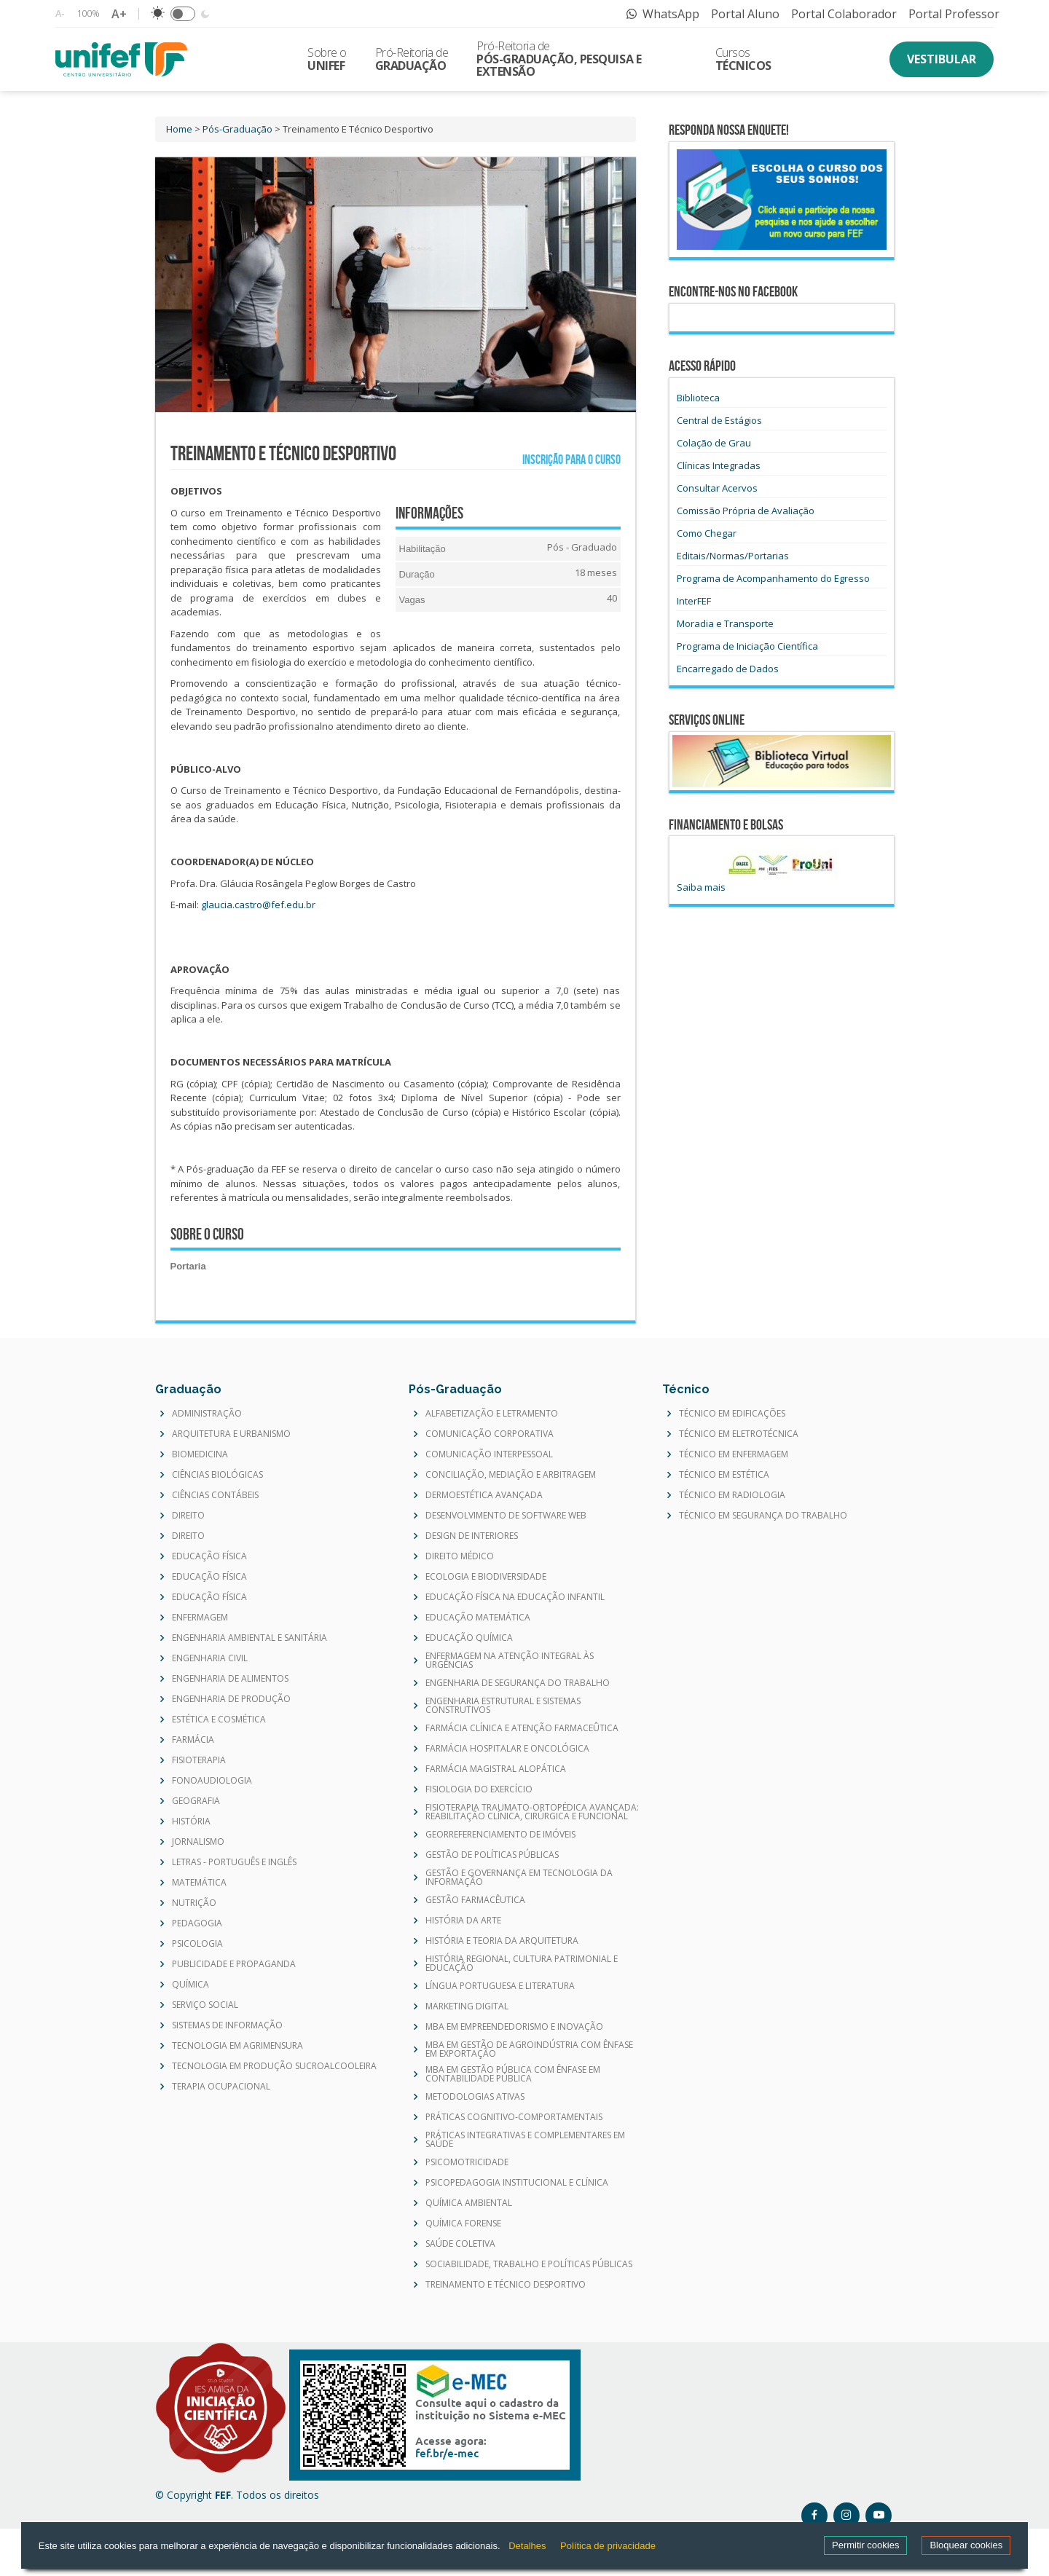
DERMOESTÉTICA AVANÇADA (484, 1495)
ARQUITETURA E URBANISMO (231, 1434)
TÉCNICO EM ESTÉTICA (724, 1474)
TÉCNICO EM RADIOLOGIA (732, 1495)
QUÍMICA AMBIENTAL (468, 2203)
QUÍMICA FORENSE (463, 2223)
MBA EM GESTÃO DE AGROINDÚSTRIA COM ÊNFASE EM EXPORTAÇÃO (529, 2049)
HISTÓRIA (191, 1821)
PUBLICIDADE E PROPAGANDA (234, 1964)
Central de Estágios (719, 420)
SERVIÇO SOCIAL (205, 2005)
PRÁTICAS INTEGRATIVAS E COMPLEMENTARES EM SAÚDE (525, 2139)
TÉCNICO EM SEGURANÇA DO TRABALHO (763, 1515)
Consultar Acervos (717, 488)
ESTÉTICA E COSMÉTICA (219, 1719)
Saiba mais (701, 887)
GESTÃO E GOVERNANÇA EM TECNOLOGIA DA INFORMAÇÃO (519, 1877)
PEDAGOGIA (197, 1923)
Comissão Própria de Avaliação (745, 510)
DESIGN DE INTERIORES (471, 1536)
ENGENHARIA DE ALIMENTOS (230, 1678)
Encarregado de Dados (728, 668)
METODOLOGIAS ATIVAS (474, 2096)
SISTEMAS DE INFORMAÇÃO (227, 2025)
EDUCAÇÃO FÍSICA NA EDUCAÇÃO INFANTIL (515, 1597)
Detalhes (527, 2545)
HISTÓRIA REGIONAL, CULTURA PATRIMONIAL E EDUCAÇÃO (521, 1963)
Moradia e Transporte (725, 623)
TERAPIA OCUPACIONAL (221, 2086)
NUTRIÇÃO (194, 1903)
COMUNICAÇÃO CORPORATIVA (489, 1434)
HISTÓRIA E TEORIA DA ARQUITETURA (501, 1941)
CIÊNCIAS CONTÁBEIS (215, 1495)
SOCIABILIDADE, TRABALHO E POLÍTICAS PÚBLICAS (528, 2264)
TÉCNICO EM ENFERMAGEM (733, 1454)
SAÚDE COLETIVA (460, 2244)
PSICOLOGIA (197, 1943)
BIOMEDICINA (200, 1454)
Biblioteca (698, 397)
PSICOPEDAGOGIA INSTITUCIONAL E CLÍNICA (516, 2182)
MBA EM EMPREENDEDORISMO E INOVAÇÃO (514, 2026)
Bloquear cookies (966, 2545)
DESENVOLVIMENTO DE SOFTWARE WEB (505, 1515)
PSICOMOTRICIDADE (466, 2162)
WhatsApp (662, 14)
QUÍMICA (190, 1984)
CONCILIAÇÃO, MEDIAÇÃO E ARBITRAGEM (510, 1474)
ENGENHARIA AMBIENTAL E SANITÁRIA (249, 1638)
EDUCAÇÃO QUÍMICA (469, 1638)
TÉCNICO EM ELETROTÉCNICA (738, 1434)
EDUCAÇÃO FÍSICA (209, 1556)
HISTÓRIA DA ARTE (463, 1920)
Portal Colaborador (844, 14)
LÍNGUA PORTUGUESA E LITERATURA (500, 1986)
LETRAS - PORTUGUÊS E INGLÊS (234, 1862)
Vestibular (941, 59)
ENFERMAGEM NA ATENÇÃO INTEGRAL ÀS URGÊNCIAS (509, 1660)
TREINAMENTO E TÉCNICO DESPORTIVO (505, 2284)
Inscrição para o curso (568, 460)
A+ (119, 14)
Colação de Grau (714, 442)
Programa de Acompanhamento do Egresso (773, 578)
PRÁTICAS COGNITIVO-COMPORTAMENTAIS (513, 2117)
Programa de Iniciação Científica (747, 646)
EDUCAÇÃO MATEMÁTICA (477, 1617)
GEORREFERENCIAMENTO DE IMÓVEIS (500, 1834)
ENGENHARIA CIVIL (210, 1658)
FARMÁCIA (193, 1740)
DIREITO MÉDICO (459, 1556)
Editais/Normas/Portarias (733, 555)
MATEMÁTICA (199, 1882)
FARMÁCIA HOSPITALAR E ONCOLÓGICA (507, 1748)
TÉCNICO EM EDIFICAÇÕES (732, 1413)
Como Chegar (706, 533)
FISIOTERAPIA (199, 1760)
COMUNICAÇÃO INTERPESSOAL (489, 1454)
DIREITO (188, 1515)
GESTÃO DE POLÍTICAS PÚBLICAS (492, 1855)
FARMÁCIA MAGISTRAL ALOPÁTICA (495, 1769)
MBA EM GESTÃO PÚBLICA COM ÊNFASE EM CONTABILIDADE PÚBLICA (512, 2074)
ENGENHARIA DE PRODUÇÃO (231, 1699)
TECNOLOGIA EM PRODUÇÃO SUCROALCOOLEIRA (274, 2066)
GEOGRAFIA (196, 1801)
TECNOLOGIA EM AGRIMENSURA (237, 2045)
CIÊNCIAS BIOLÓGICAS (217, 1474)
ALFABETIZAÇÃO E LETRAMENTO (491, 1413)
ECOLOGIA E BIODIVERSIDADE (485, 1576)
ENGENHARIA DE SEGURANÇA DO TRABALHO (517, 1683)
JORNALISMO (198, 1842)
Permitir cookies (865, 2545)
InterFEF (694, 600)
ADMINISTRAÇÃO (207, 1413)
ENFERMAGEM (200, 1617)
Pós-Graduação (237, 128)
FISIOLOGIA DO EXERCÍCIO (479, 1789)
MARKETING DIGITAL (466, 2006)
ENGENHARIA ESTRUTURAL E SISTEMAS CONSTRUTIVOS (503, 1705)
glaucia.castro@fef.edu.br (258, 904)
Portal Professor (953, 14)
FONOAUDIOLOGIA (212, 1780)
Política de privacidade (608, 2545)
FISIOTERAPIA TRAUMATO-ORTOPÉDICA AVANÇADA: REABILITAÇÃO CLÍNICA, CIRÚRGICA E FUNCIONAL (532, 1812)
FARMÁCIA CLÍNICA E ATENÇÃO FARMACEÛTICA (521, 1728)
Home (179, 128)
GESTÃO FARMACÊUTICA (475, 1900)
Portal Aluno (745, 14)
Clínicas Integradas (719, 465)
